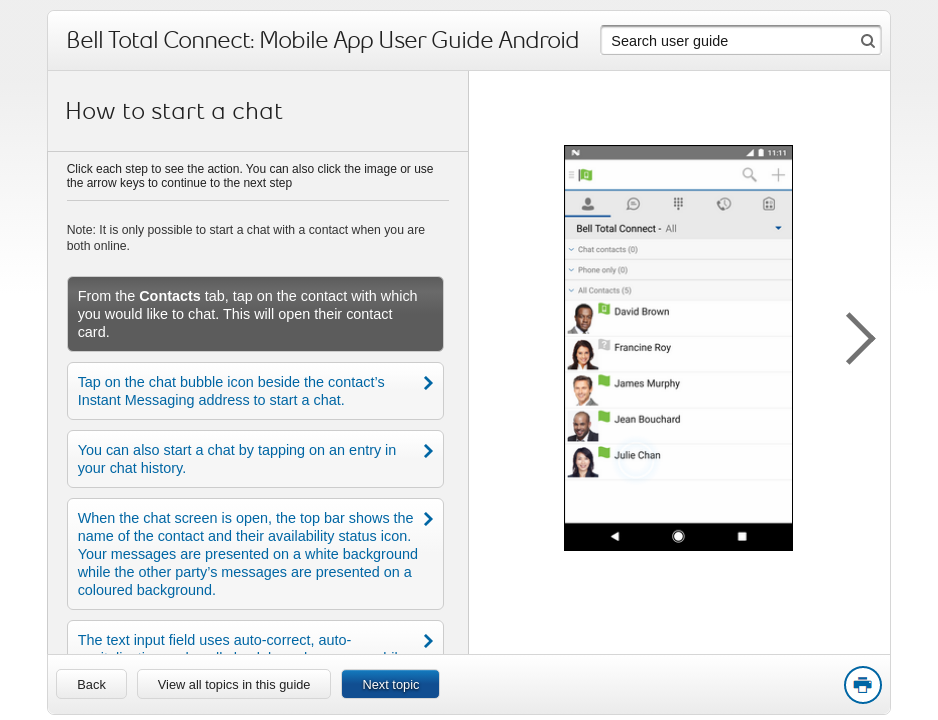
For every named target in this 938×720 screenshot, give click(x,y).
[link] (91, 684)
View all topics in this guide (234, 684)
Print (862, 686)
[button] (850, 335)
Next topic (390, 684)
